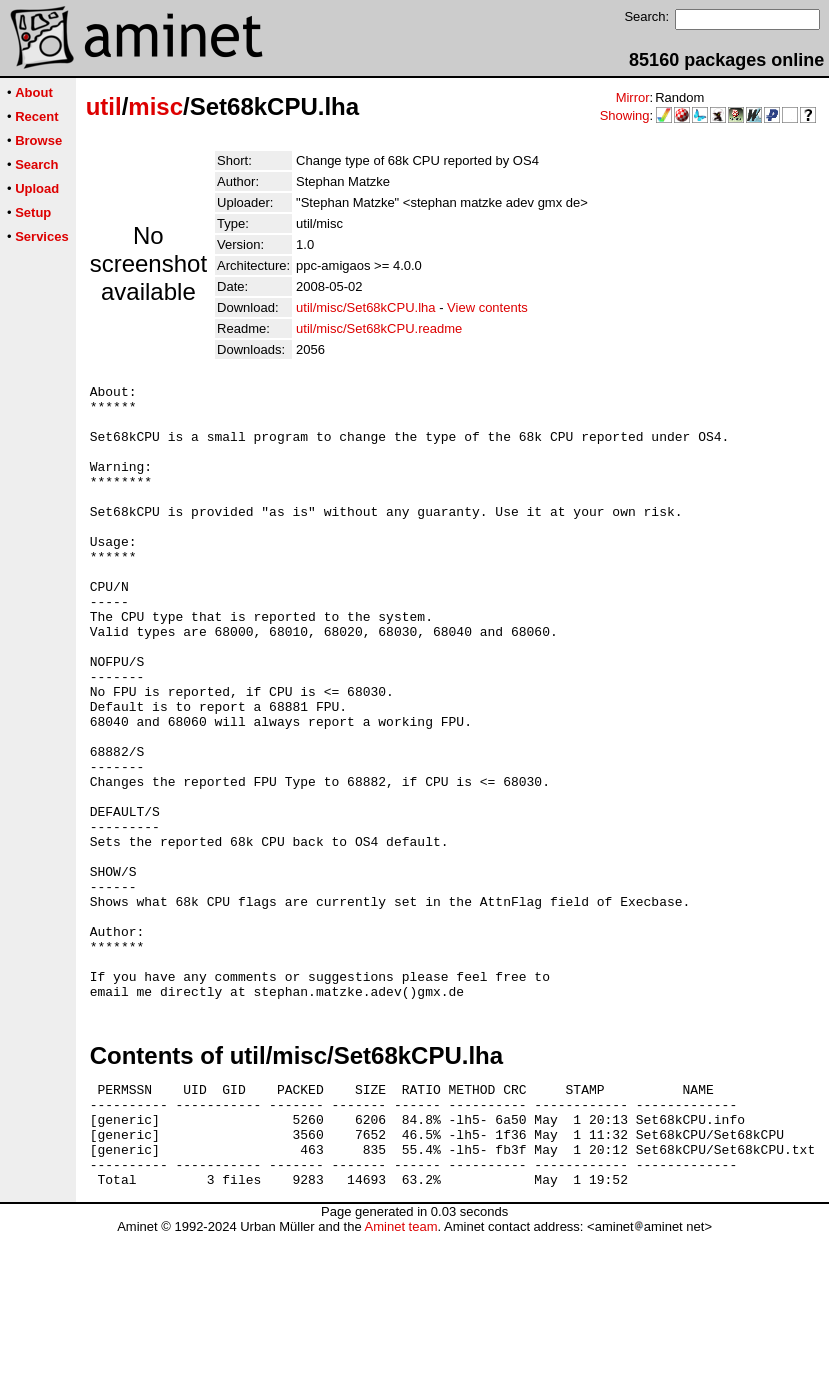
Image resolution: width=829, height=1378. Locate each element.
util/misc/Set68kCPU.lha (365, 307)
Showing (625, 115)
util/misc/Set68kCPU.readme (379, 328)
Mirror (633, 97)
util (104, 106)
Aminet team (400, 1370)
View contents (487, 307)
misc (155, 106)
